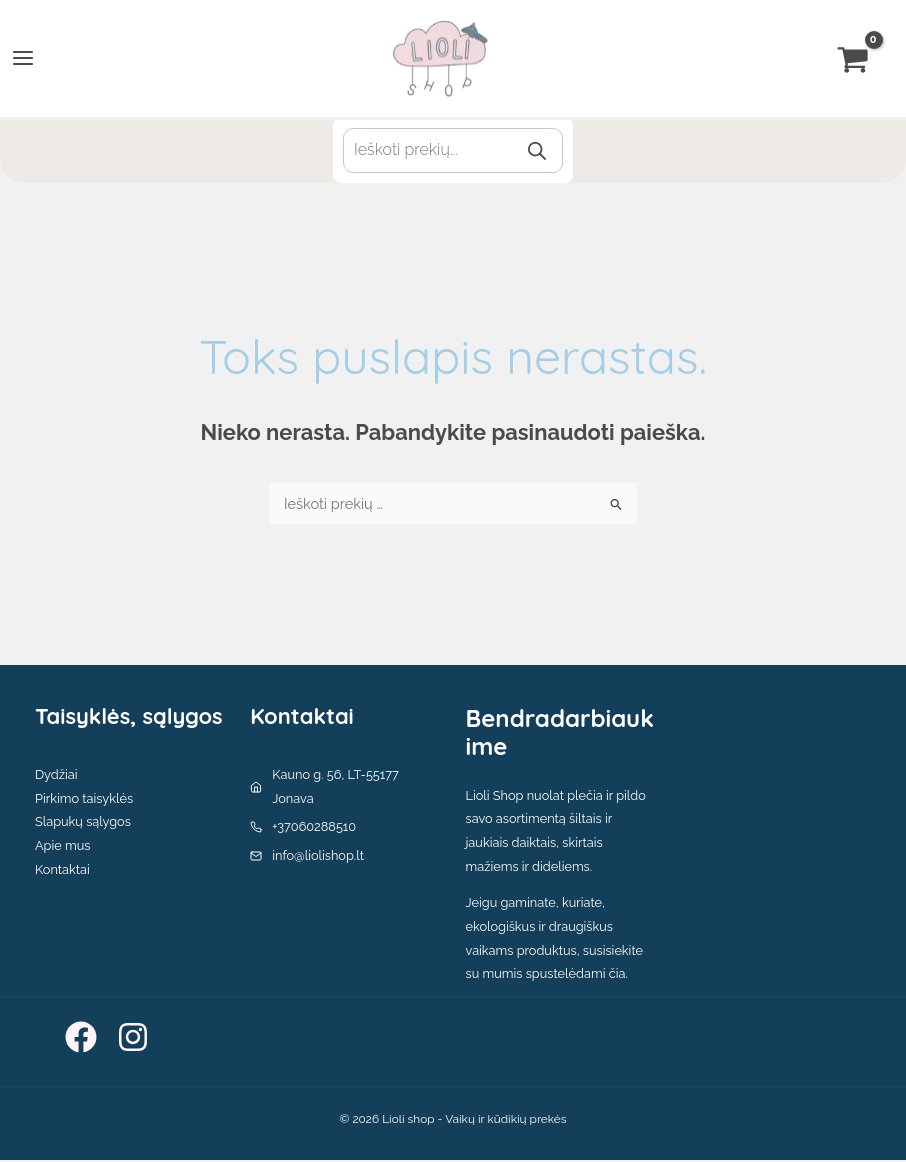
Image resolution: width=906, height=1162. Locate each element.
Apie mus (62, 847)
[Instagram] (133, 1039)
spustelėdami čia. (577, 976)
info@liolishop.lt (318, 857)
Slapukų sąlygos (83, 824)
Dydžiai (56, 776)
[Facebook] (81, 1039)
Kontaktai (62, 871)
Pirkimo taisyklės (84, 800)
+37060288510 (314, 829)
